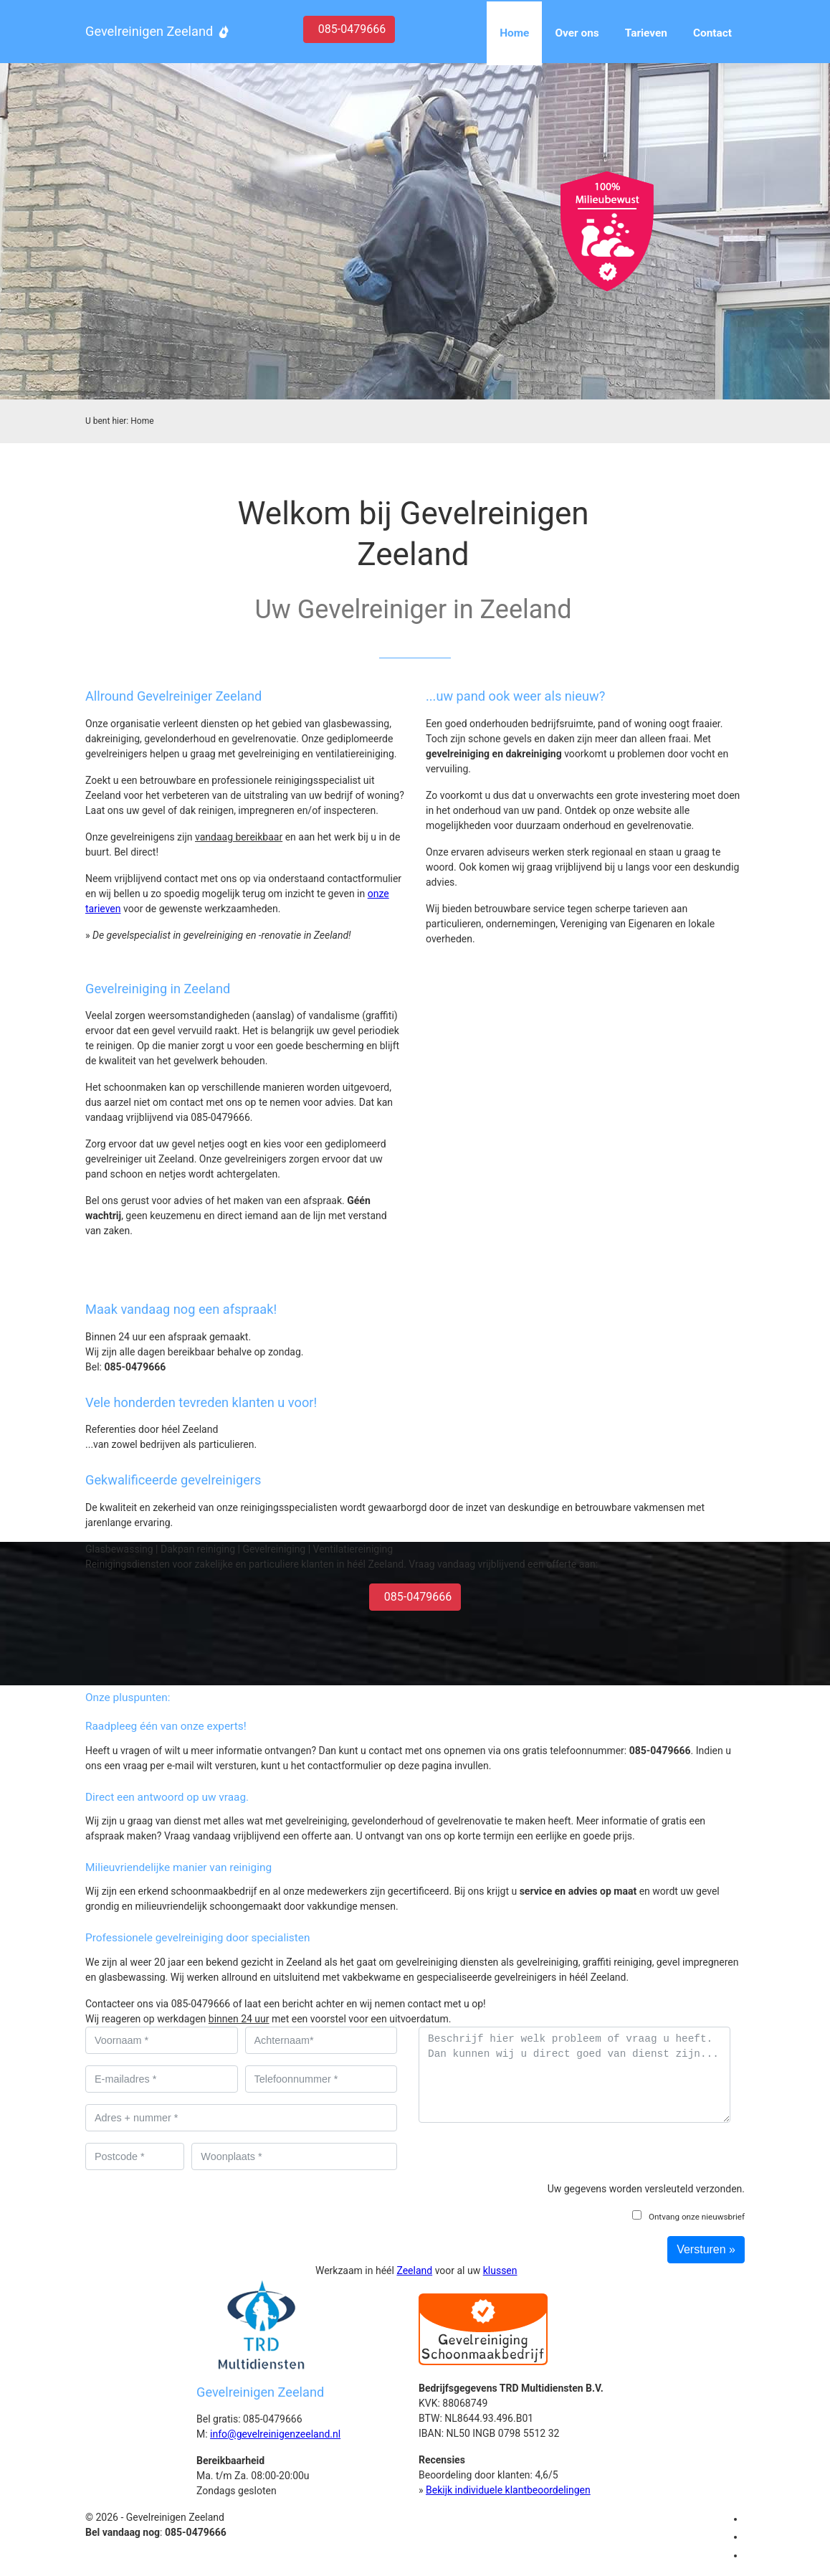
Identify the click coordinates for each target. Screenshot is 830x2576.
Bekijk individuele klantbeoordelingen (508, 2490)
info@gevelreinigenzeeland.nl (275, 2434)
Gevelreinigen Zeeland (149, 31)
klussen (500, 2270)
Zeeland (414, 2270)
